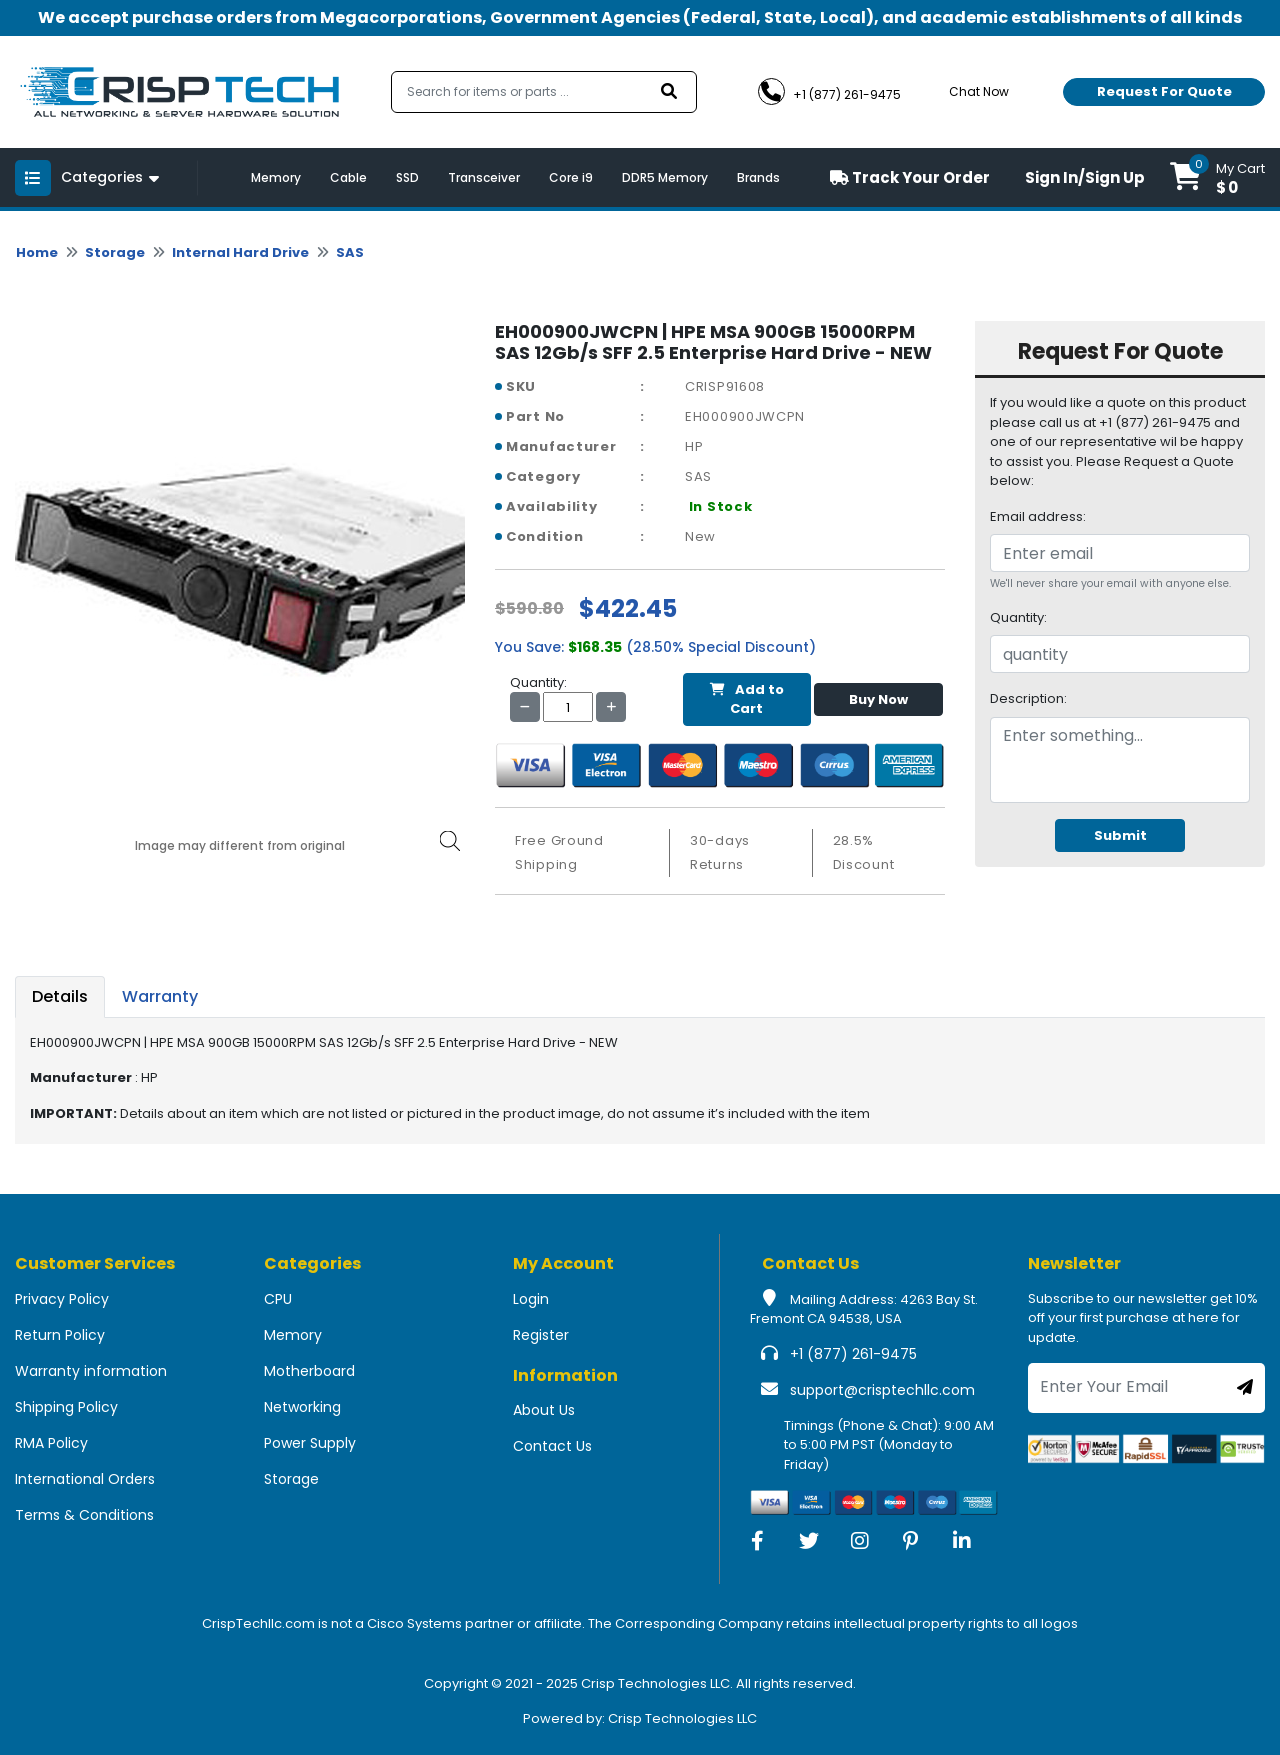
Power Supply (310, 1443)
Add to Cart (747, 699)
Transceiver (484, 177)
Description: (1028, 698)
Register (541, 1335)
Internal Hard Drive (240, 252)
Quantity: (1018, 617)
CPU (278, 1299)
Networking (302, 1407)
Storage (115, 252)
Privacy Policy (62, 1299)
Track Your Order (910, 177)
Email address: (1038, 516)
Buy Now (878, 699)
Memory (276, 177)
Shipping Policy (66, 1407)
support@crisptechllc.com (882, 1390)
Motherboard (309, 1371)
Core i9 (571, 177)
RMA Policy (51, 1443)
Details (60, 996)
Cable (348, 177)
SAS (350, 252)
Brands (758, 177)
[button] (1217, 177)
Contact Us (552, 1446)
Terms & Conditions (84, 1515)
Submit (1120, 835)
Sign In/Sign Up (1085, 177)
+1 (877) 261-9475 (853, 1354)
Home (37, 252)
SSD (407, 177)
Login (531, 1299)
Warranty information (91, 1371)
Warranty (160, 996)
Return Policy (60, 1335)
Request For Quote (1164, 91)
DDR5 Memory (665, 177)
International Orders (85, 1479)
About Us (544, 1410)
